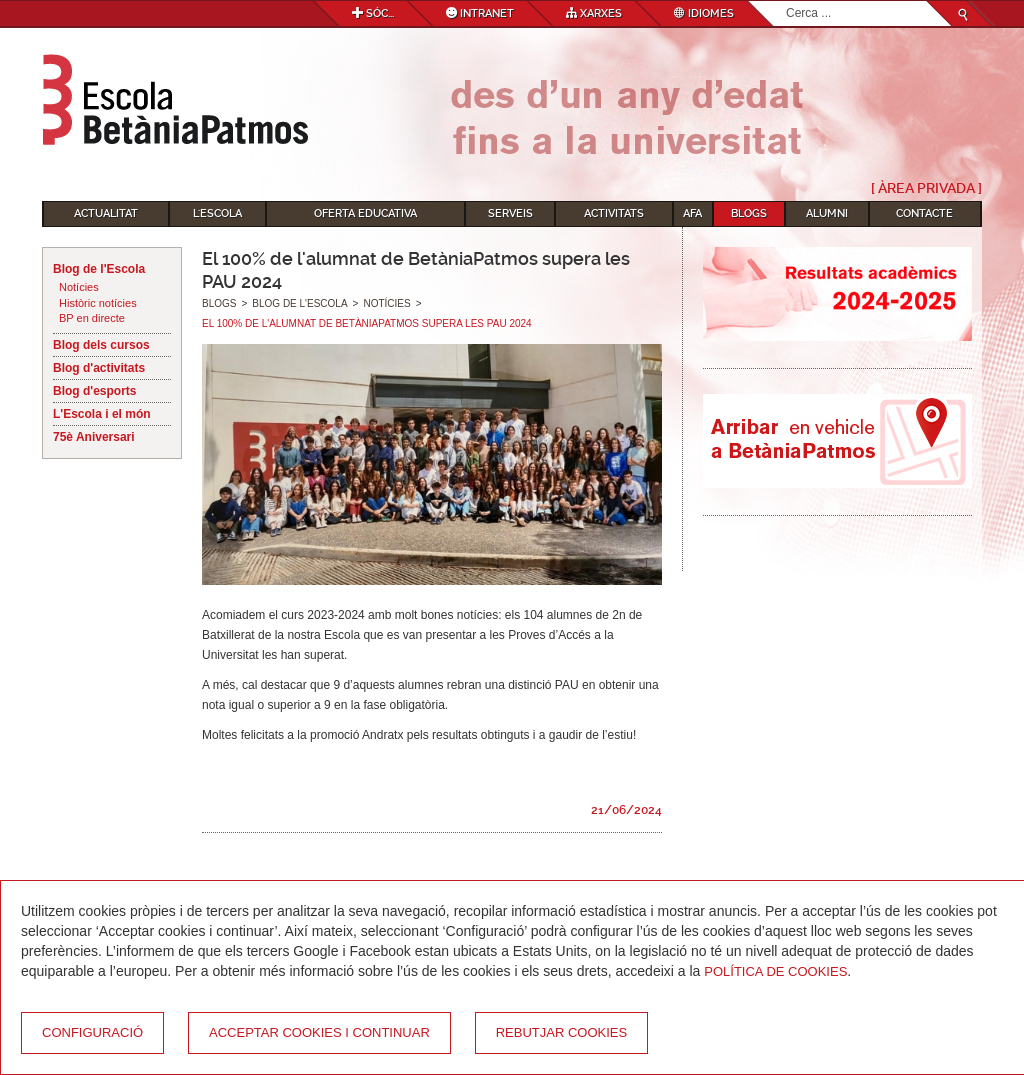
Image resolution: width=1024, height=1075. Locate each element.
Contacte (924, 213)
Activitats (614, 213)
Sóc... (373, 13)
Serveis (510, 213)
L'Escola (217, 213)
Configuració (92, 1032)
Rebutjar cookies (561, 1032)
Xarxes (594, 13)
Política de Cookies (775, 971)
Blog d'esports (95, 391)
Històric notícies (98, 303)
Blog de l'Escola (99, 269)
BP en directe (92, 318)
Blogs (749, 213)
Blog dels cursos (101, 345)
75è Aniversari (94, 437)
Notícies (79, 287)
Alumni (827, 213)
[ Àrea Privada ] (926, 188)
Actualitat (106, 213)
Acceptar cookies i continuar (319, 1032)
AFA (692, 213)
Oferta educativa (365, 213)
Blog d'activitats (99, 368)
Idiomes (704, 13)
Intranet (480, 13)
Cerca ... (786, 1)
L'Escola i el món (102, 414)
